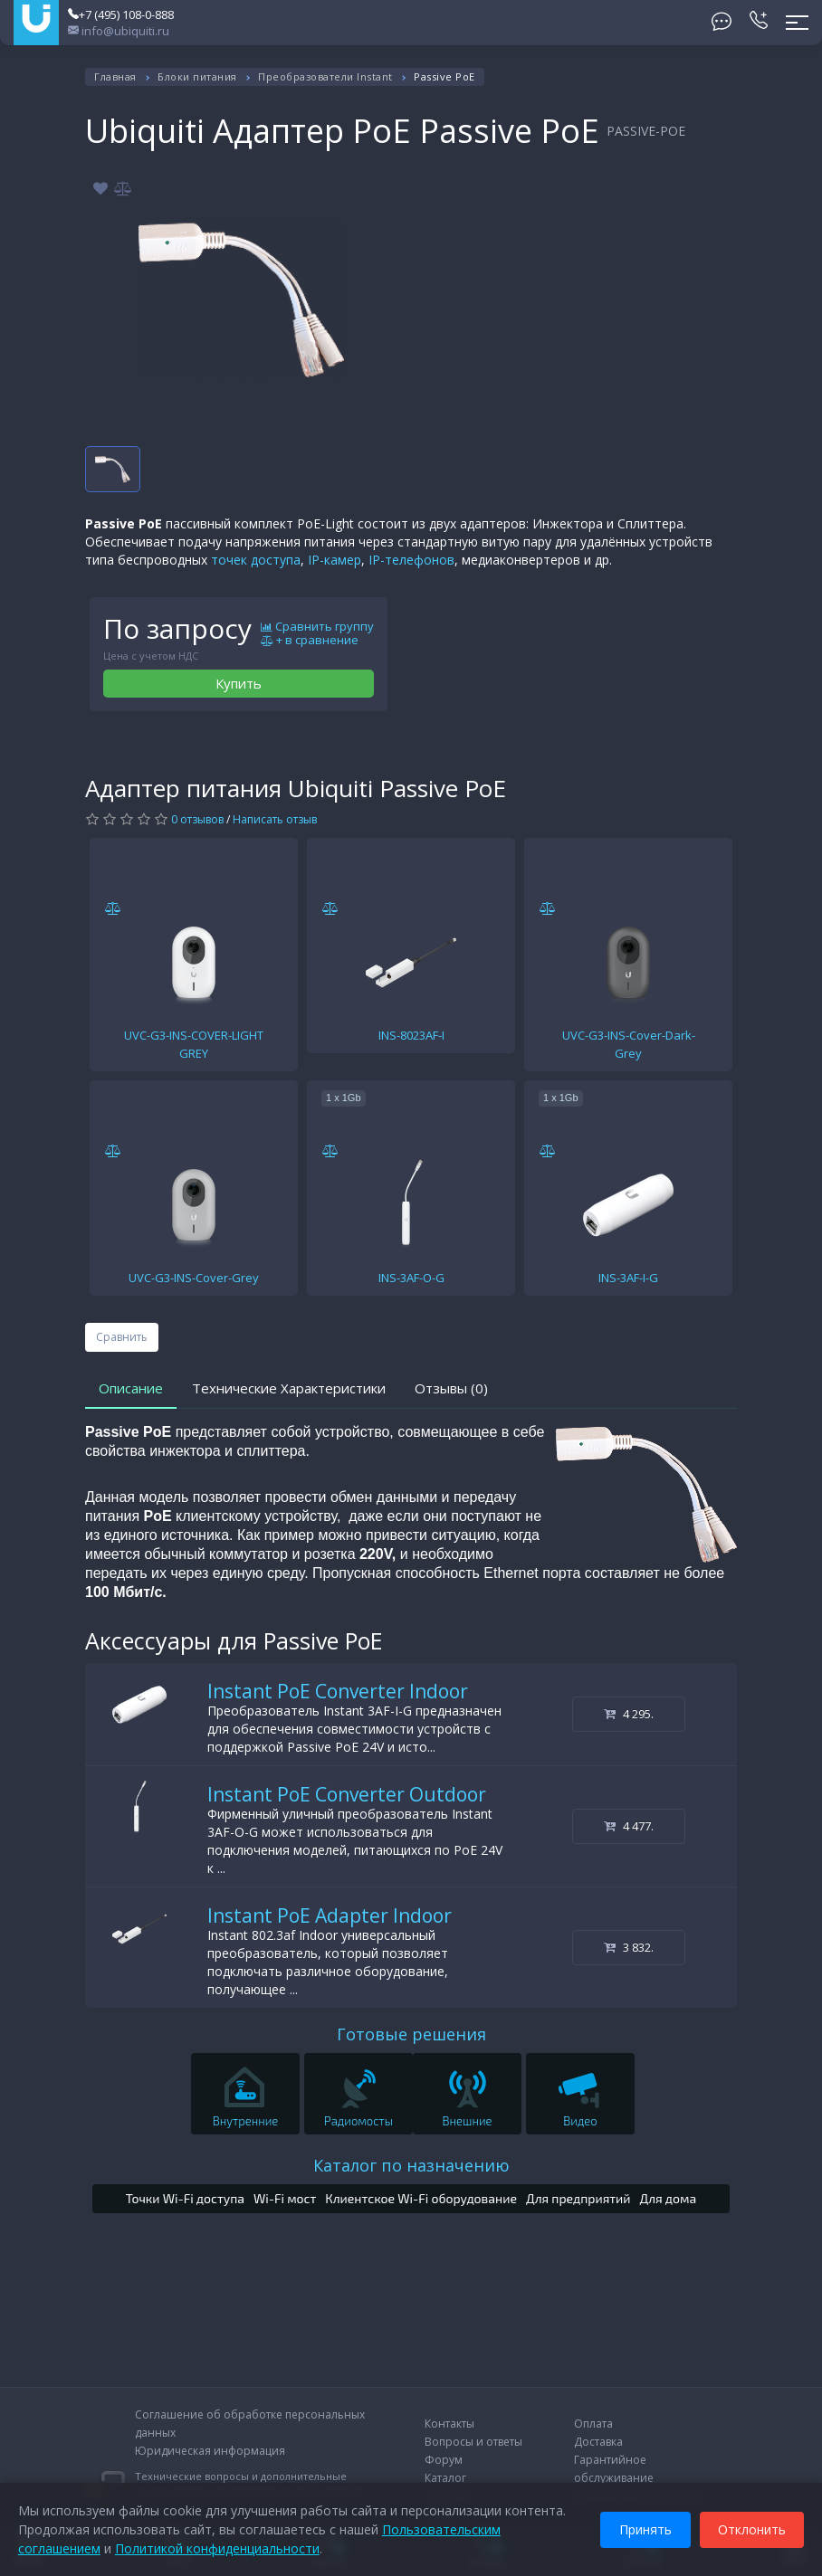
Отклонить (752, 2529)
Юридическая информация (210, 2450)
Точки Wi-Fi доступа (185, 2198)
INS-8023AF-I (411, 1035)
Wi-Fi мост (284, 2198)
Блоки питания (197, 76)
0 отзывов (197, 819)
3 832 (629, 1947)
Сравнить (122, 1337)
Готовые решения (411, 2034)
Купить (238, 683)
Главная (115, 76)
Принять (645, 2529)
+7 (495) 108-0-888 (121, 14)
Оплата (593, 2423)
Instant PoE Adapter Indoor (329, 1915)
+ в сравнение (309, 640)
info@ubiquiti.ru (118, 31)
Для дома (668, 2198)
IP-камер (334, 559)
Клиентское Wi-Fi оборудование (421, 2198)
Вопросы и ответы (473, 2441)
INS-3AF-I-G (628, 1277)
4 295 (629, 1714)
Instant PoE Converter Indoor (337, 1691)
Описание (131, 1388)
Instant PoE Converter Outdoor (346, 1794)
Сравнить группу (317, 627)
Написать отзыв (275, 819)
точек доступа (256, 559)
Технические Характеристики (289, 1388)
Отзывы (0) (451, 1388)
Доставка (598, 2441)
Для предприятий (578, 2198)
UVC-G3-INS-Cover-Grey (194, 1277)
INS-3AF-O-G (411, 1277)
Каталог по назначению (411, 2165)
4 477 (629, 1826)
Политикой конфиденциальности (217, 2548)
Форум (444, 2459)
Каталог (445, 2478)
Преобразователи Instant (325, 76)
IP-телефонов (411, 559)
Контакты (449, 2423)
